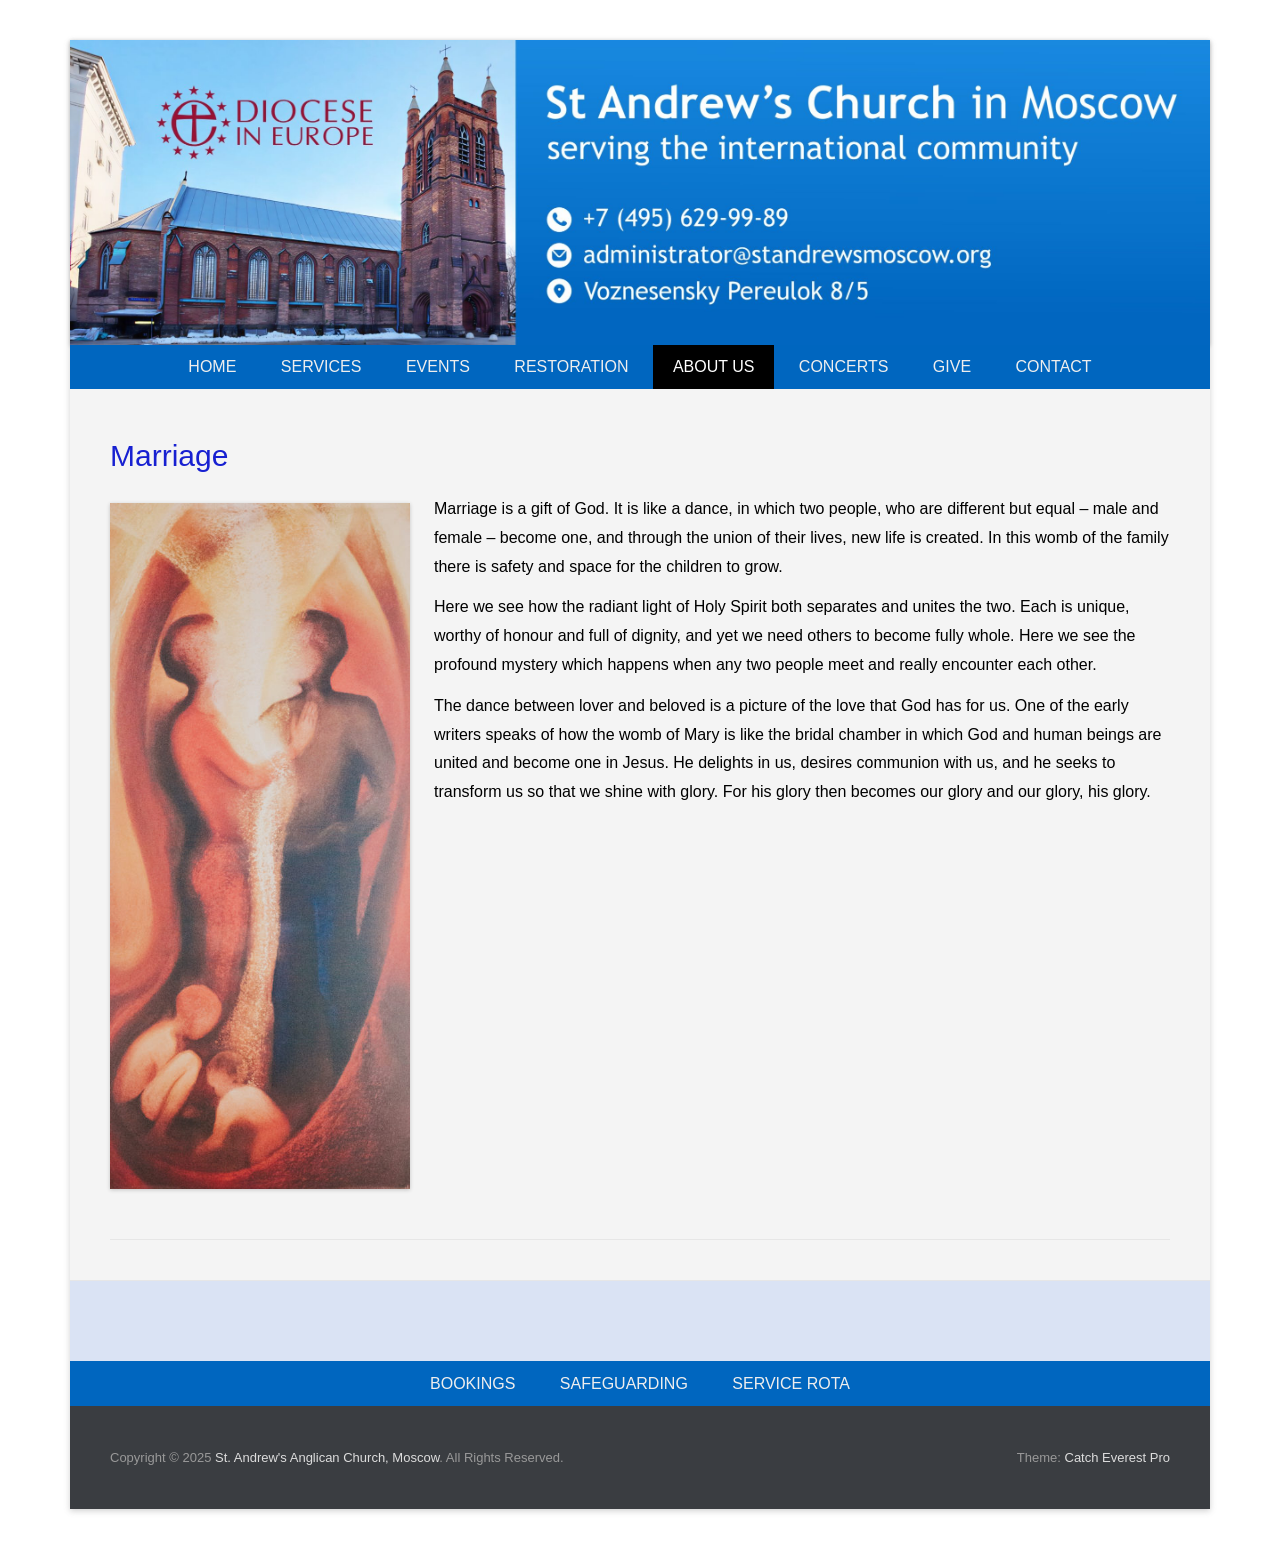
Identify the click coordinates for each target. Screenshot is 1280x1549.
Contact (1054, 366)
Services (321, 366)
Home (212, 366)
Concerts (844, 366)
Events (438, 366)
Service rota (791, 1383)
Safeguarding (624, 1383)
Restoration (571, 366)
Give (952, 366)
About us (714, 366)
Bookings (472, 1383)
